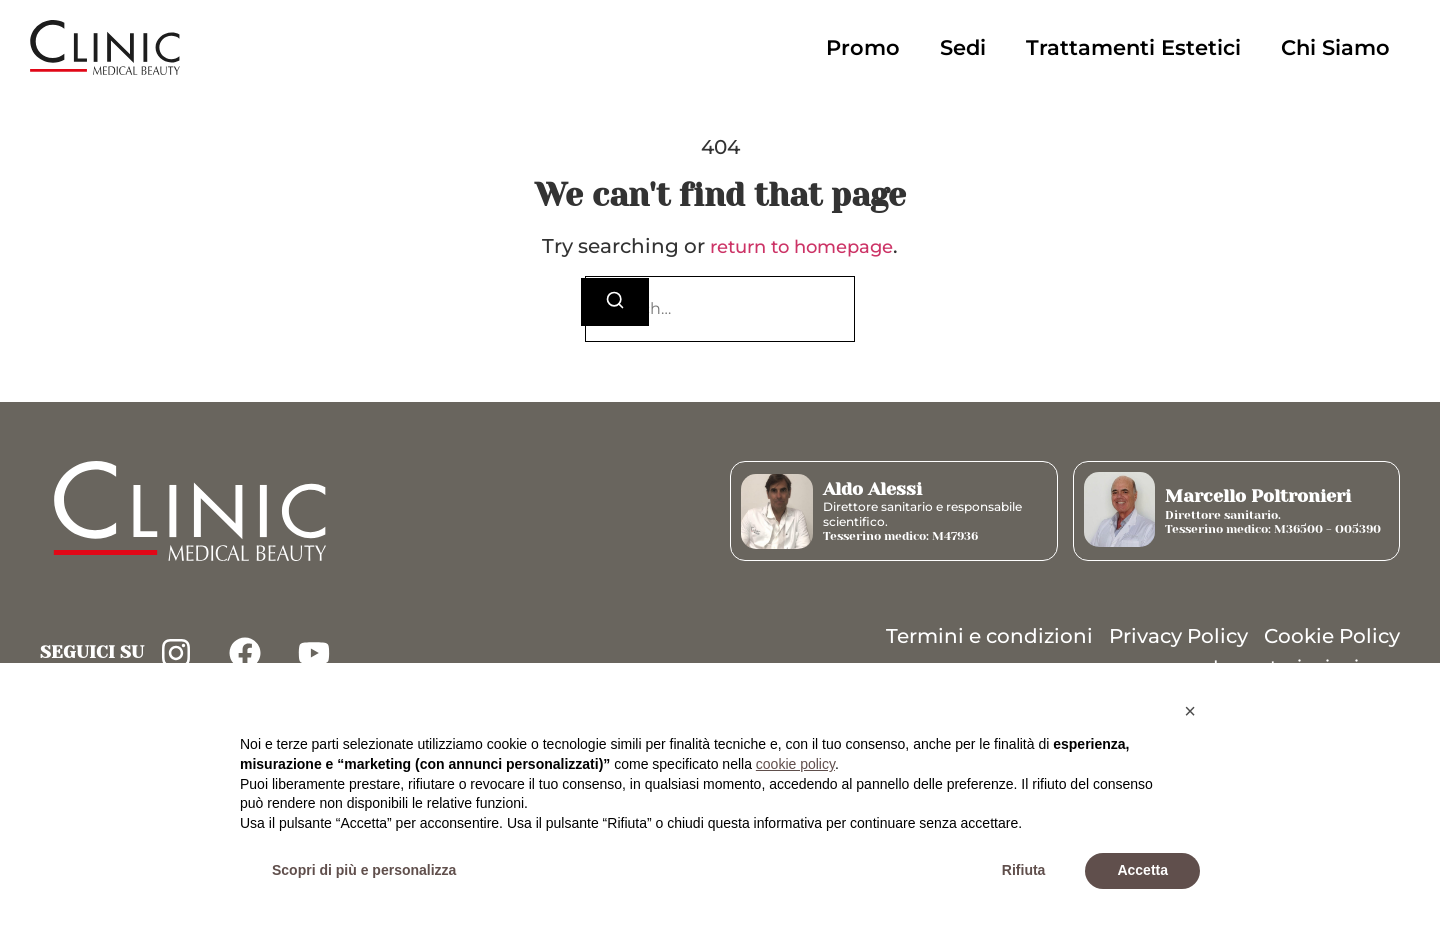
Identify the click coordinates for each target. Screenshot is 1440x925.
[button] (1190, 711)
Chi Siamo (1335, 47)
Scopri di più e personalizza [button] (364, 870)
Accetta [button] (1142, 870)
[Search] (615, 302)
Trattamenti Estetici (1133, 47)
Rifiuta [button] (1024, 870)
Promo (863, 47)
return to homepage (801, 247)
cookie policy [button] (795, 764)
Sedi (963, 47)
